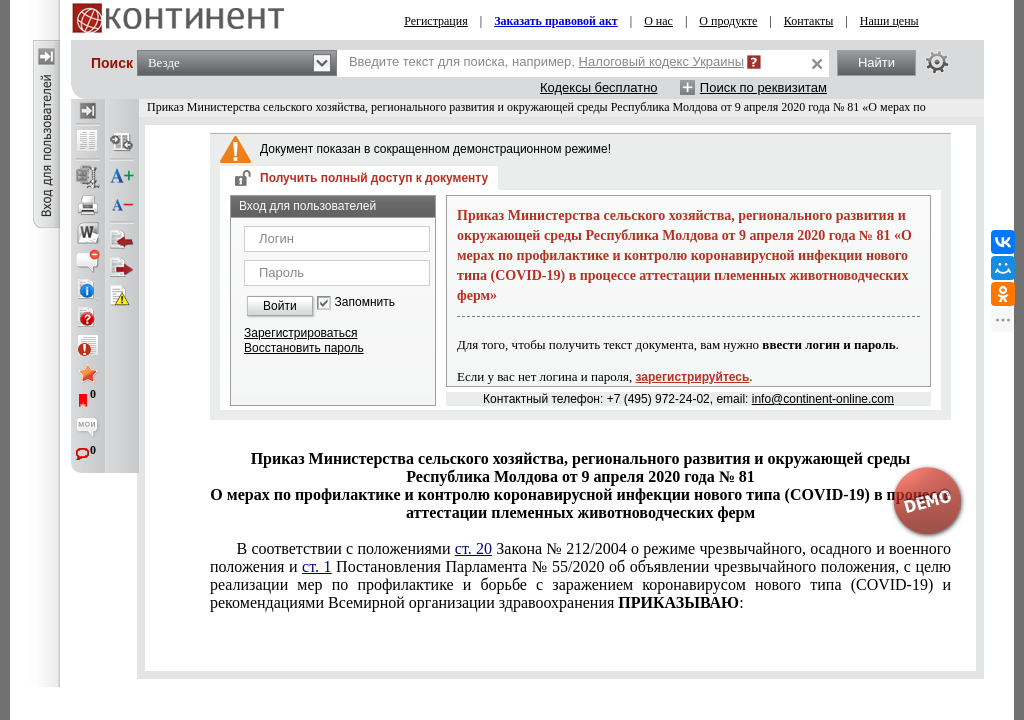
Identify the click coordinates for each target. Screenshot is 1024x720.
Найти (876, 62)
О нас (658, 21)
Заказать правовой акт (556, 21)
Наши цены (889, 21)
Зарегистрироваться (300, 333)
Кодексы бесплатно (599, 87)
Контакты (809, 21)
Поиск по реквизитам (763, 87)
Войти (280, 306)
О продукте (728, 21)
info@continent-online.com (823, 399)
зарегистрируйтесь (693, 377)
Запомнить (365, 302)
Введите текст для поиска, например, (546, 61)
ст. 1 (316, 566)
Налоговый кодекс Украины (662, 61)
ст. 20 (473, 548)
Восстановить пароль (304, 348)
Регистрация (436, 21)
